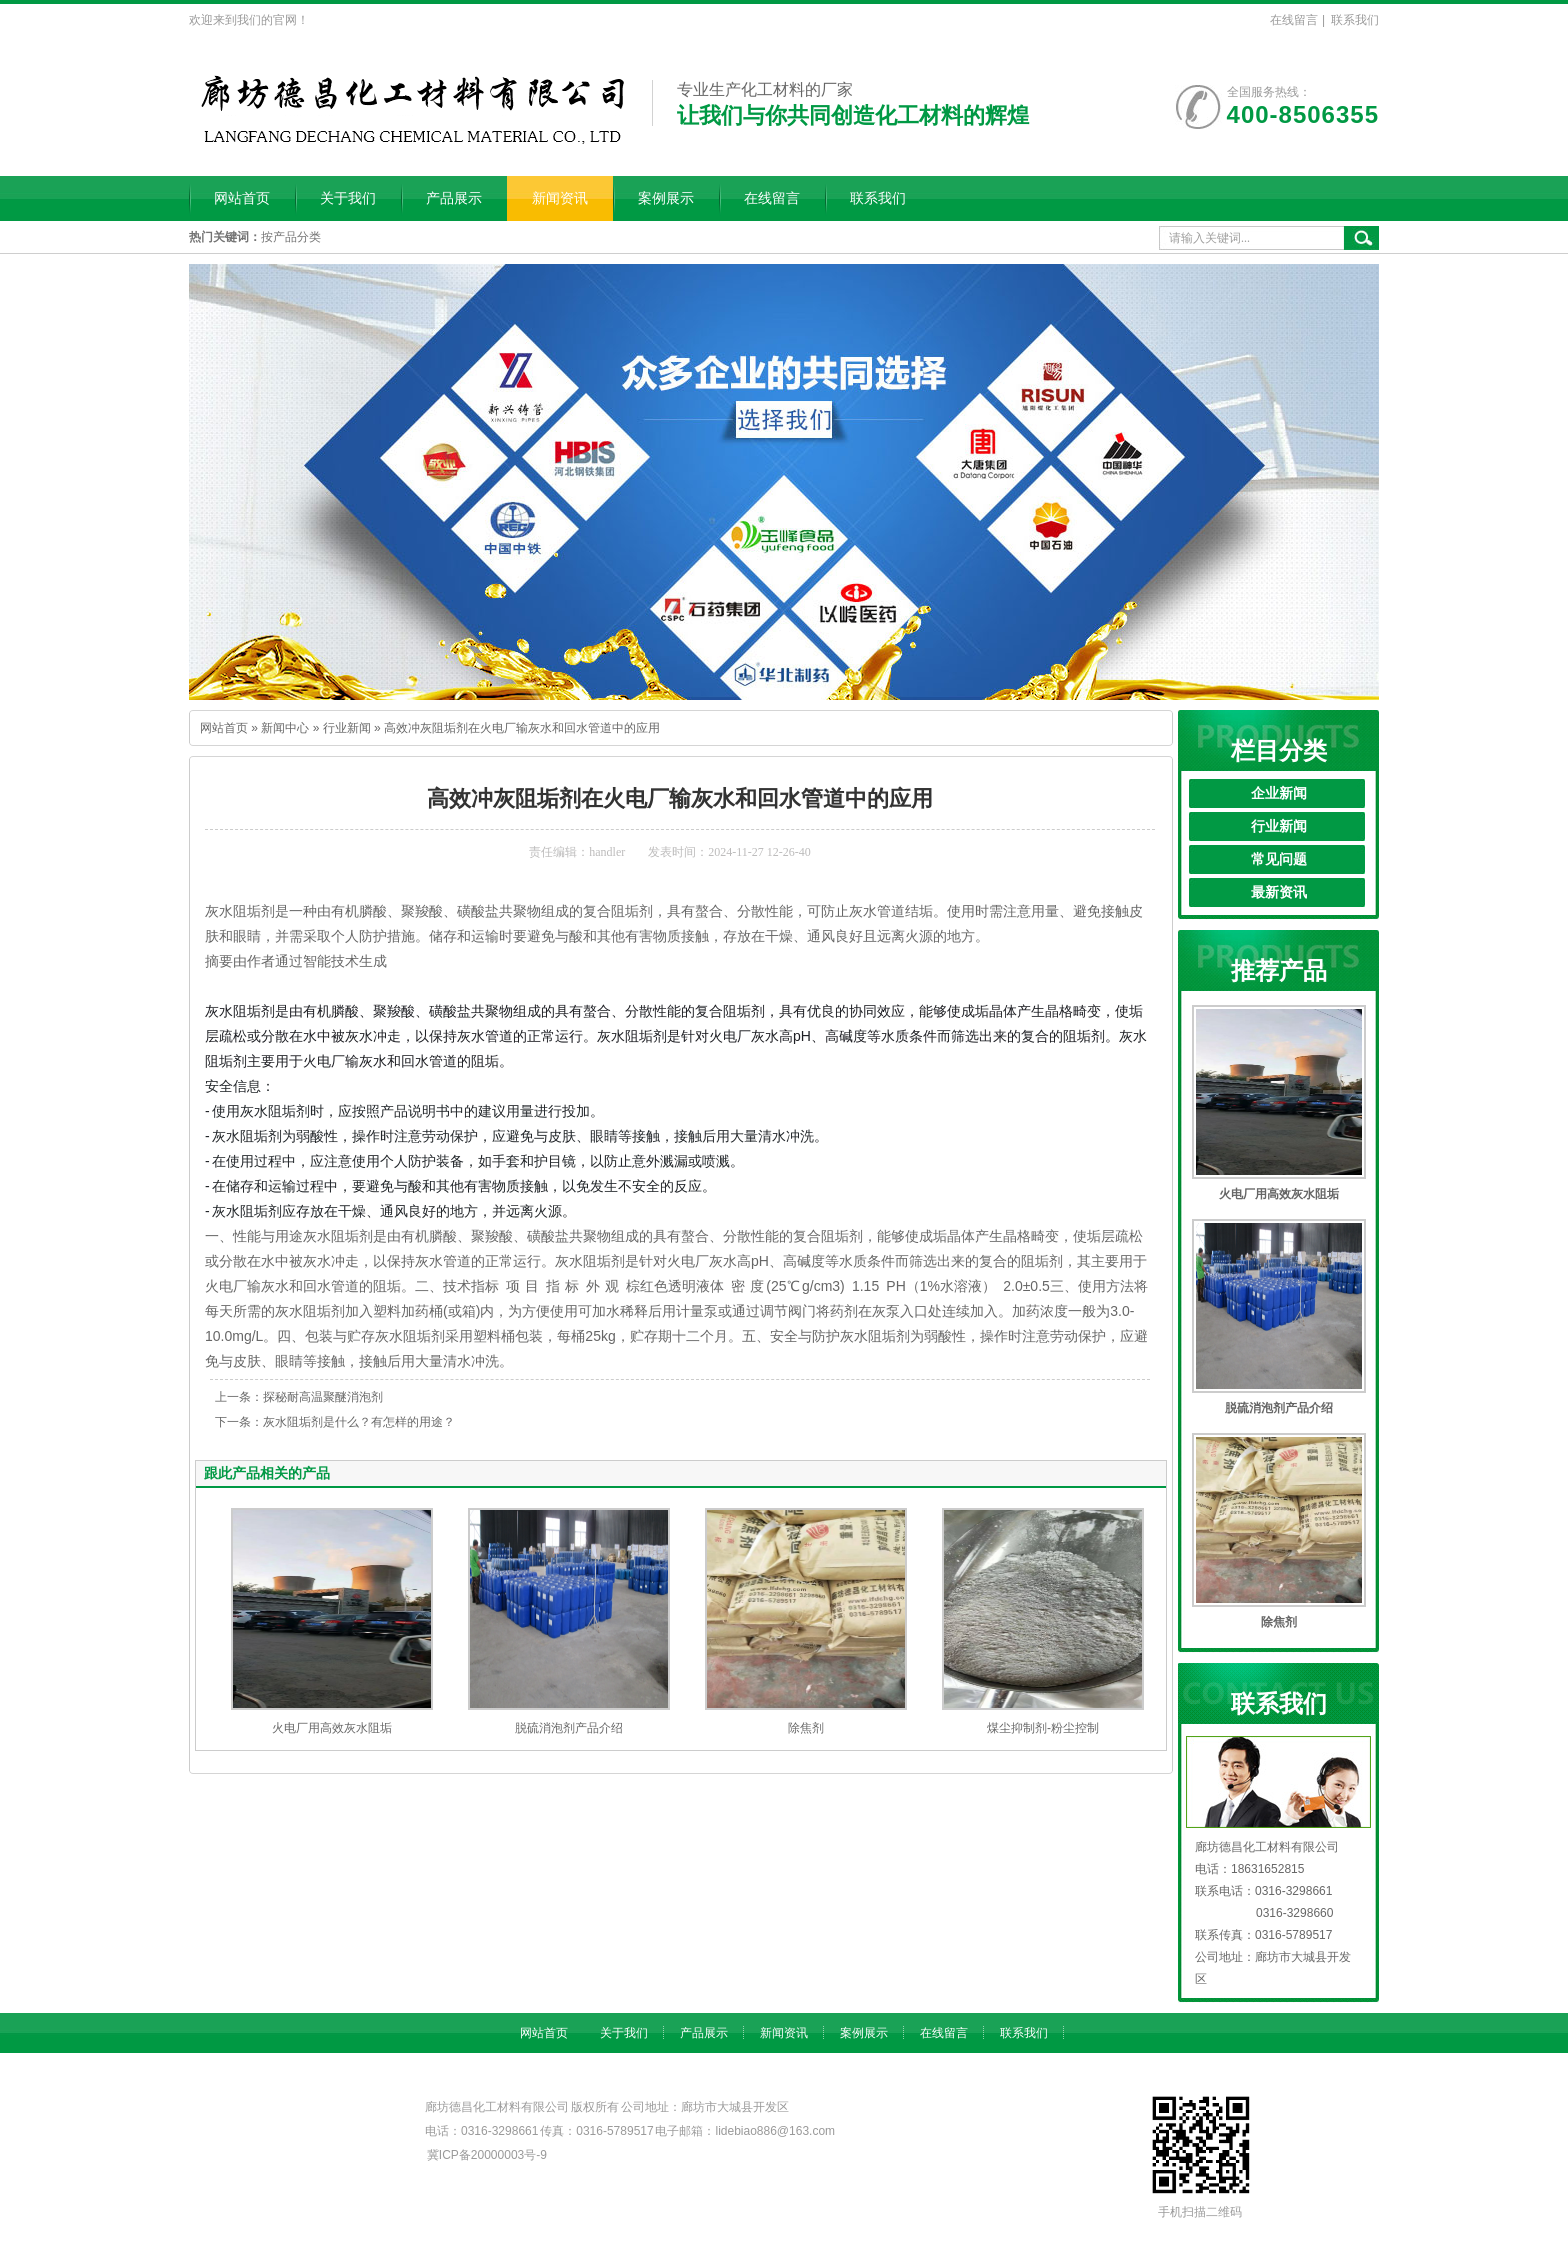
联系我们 (1355, 20)
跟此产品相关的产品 (267, 1473)
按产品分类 (291, 237)
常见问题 (1279, 859)
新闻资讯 (560, 198)
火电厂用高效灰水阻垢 (332, 1728)
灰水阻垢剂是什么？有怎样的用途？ (359, 1422)
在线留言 (1294, 20)
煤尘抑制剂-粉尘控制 (1043, 1728)
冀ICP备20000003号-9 (487, 2155)
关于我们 (348, 198)
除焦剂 (806, 1728)
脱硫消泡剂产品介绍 (569, 1728)
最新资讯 (1279, 892)
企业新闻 (1279, 793)
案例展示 (666, 198)
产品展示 (454, 198)
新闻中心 (285, 728)
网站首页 (242, 198)
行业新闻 (347, 728)
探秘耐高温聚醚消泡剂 (323, 1397)
